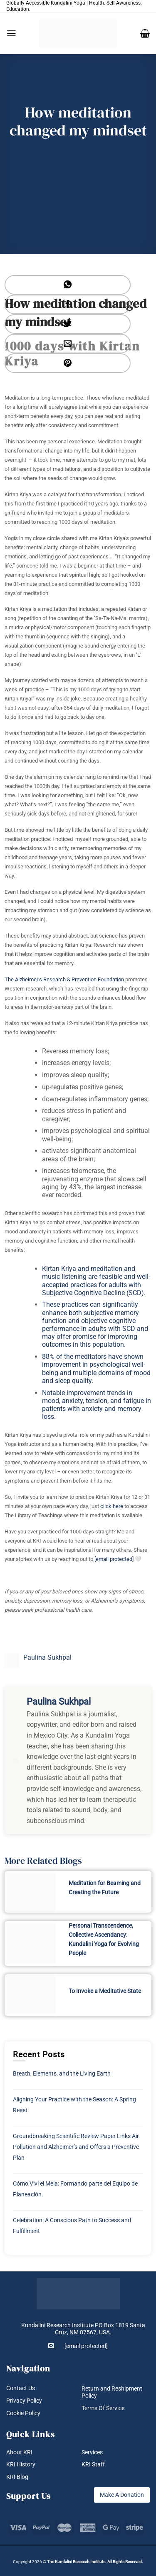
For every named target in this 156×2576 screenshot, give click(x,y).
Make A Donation (122, 2494)
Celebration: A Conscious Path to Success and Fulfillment (72, 2225)
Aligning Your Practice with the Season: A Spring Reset (74, 2104)
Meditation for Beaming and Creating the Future (105, 1888)
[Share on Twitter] (68, 324)
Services (92, 2452)
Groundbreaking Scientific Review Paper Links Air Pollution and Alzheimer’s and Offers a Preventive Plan (76, 2147)
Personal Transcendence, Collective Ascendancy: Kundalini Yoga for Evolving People (104, 1939)
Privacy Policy (24, 2400)
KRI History (20, 2464)
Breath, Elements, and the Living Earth (62, 2073)
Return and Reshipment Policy (112, 2392)
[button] (11, 33)
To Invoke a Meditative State (105, 1991)
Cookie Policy (23, 2413)
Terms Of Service (103, 2408)
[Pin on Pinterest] (68, 363)
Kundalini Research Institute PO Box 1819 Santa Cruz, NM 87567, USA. (83, 2329)
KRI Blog (17, 2476)
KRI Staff (93, 2464)
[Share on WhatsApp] (68, 285)
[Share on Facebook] (68, 304)
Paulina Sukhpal (47, 1657)
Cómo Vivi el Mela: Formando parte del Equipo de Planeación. (75, 2189)
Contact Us (20, 2388)
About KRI (19, 2452)
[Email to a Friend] (68, 343)
